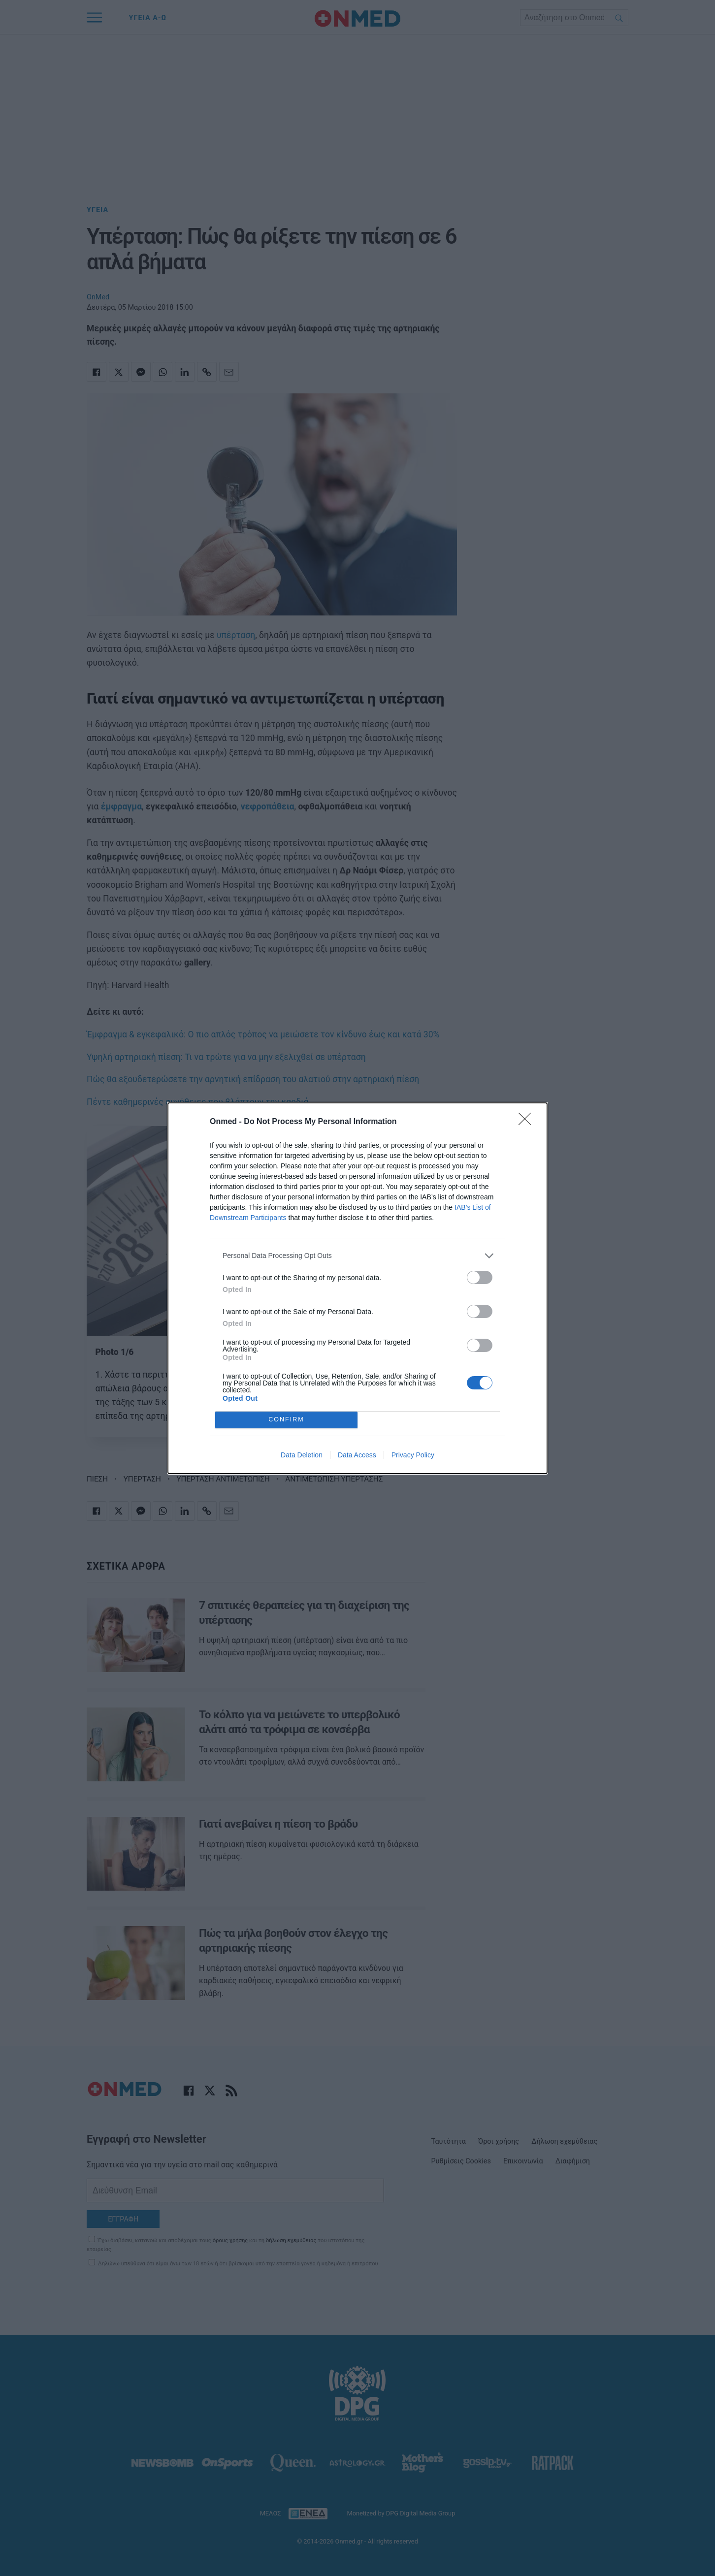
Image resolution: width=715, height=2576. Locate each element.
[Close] (528, 1122)
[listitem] (357, 1256)
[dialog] (357, 1288)
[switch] (479, 1277)
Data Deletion (302, 1455)
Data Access (357, 1455)
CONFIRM (286, 1419)
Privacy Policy (412, 1455)
